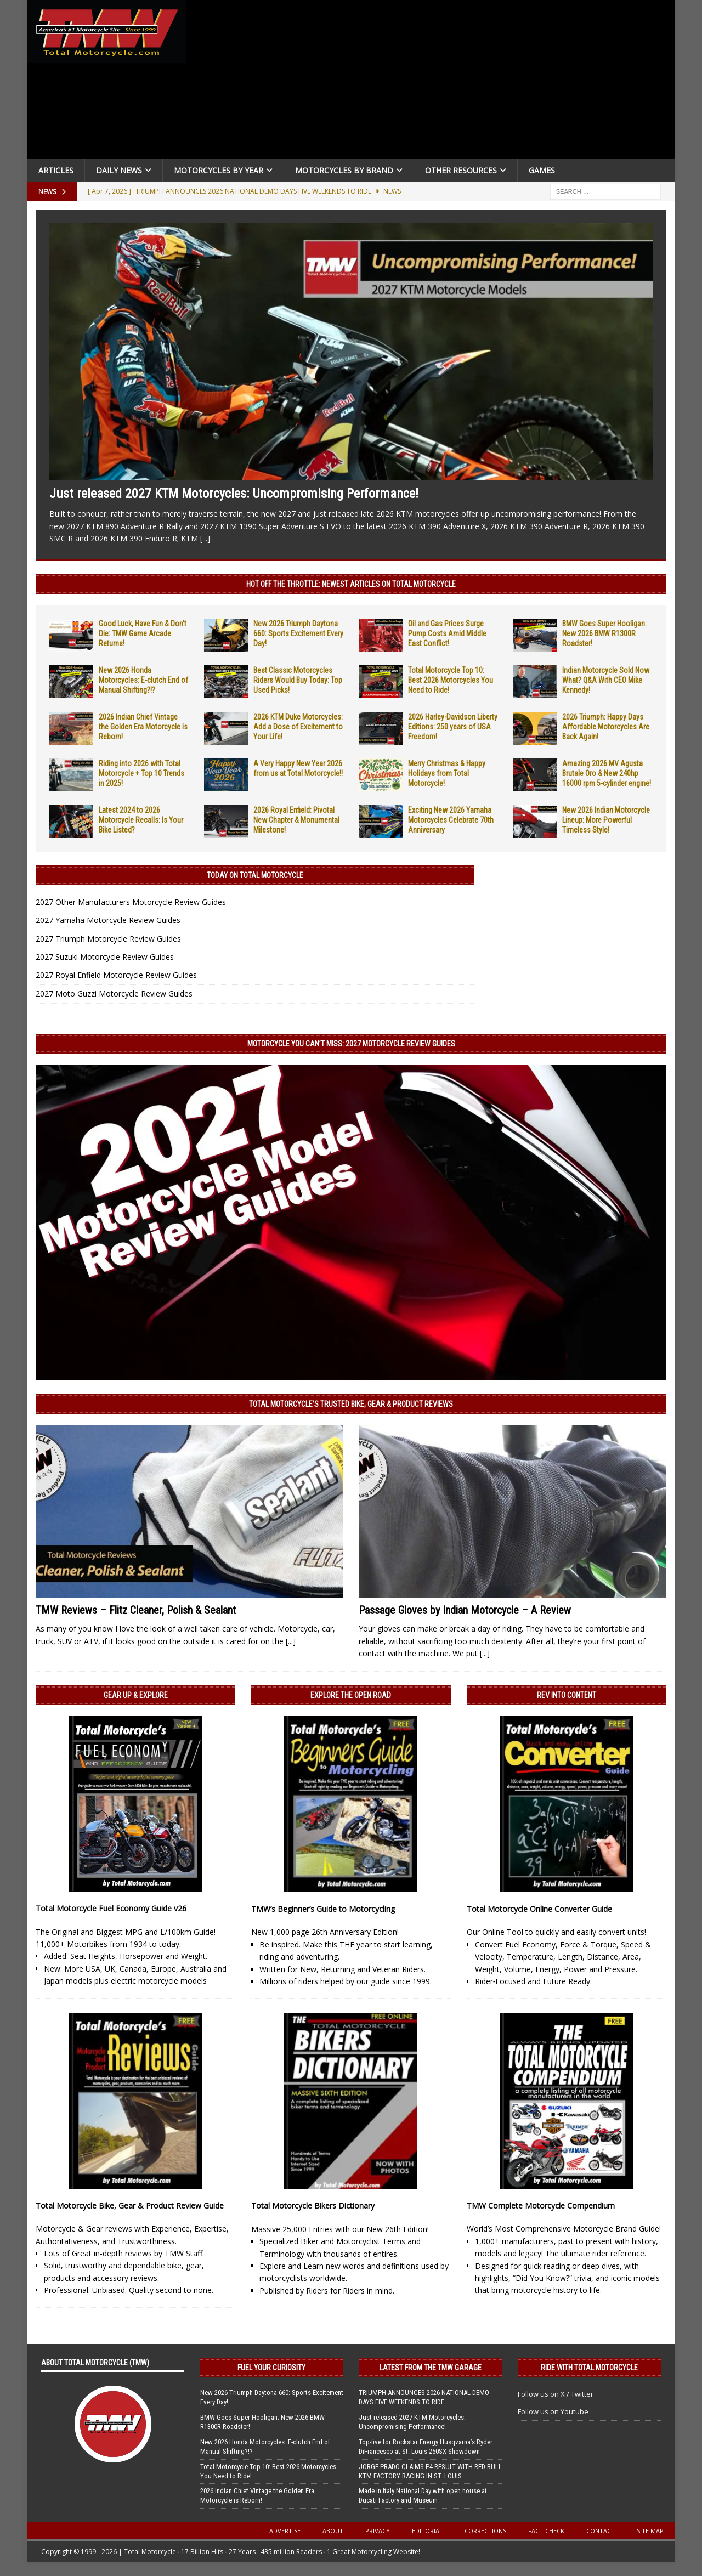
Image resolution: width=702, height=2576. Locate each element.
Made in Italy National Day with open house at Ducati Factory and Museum (423, 2495)
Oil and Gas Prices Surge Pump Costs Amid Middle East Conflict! (447, 633)
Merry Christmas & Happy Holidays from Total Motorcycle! (446, 773)
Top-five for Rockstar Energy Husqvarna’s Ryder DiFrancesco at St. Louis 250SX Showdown (425, 2446)
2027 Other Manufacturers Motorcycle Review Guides (131, 902)
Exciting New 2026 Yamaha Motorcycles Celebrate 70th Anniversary (451, 820)
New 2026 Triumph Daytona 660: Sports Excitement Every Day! (298, 633)
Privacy (377, 2531)
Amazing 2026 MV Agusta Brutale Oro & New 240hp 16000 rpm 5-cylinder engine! (606, 773)
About (332, 2531)
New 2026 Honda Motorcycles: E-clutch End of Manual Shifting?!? (143, 680)
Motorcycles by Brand (344, 170)
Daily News (119, 170)
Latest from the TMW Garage (431, 2367)
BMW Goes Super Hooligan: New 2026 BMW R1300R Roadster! (604, 633)
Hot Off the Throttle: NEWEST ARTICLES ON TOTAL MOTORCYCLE (351, 584)
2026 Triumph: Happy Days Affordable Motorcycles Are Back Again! (605, 726)
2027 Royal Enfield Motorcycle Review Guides (116, 975)
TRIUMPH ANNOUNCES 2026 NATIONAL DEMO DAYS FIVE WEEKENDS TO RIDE (424, 2397)
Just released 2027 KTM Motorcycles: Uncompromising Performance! (233, 493)
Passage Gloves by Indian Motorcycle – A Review (465, 1610)
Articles (55, 170)
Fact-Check (546, 2531)
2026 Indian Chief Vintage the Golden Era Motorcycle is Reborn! (143, 726)
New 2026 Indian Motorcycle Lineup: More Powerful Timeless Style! (606, 820)
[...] (205, 538)
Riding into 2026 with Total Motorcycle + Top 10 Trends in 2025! (141, 773)
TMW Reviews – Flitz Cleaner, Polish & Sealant (136, 1610)
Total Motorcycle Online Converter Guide (539, 1909)
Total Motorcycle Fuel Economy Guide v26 (111, 1908)
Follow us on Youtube (553, 2411)
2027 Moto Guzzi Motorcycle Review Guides (114, 993)
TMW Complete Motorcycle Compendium (541, 2205)
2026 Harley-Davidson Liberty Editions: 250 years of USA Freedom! (452, 726)
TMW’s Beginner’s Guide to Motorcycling (323, 1909)
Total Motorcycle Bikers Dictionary (313, 2205)
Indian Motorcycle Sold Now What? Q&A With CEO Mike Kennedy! (605, 680)
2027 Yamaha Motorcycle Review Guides (108, 920)
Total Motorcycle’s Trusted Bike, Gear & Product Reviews (351, 1404)
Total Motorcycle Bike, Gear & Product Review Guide (130, 2205)
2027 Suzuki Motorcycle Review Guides (105, 957)
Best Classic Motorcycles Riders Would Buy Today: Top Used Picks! (297, 680)
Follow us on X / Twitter (555, 2394)
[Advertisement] (434, 82)
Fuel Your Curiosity (271, 2367)
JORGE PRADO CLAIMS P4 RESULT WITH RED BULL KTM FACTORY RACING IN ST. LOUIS (430, 2471)
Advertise (285, 2531)
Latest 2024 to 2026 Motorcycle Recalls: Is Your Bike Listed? (141, 820)
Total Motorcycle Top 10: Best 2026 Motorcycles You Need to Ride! (450, 680)
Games (542, 170)
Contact (600, 2531)
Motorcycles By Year (218, 170)
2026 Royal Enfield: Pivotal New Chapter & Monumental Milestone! (296, 820)
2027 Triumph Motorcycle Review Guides (108, 938)
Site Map (650, 2531)
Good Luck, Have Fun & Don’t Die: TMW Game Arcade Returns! (142, 633)
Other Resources (461, 170)
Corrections (485, 2531)
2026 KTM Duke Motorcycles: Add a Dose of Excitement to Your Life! (298, 726)
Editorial (427, 2531)
